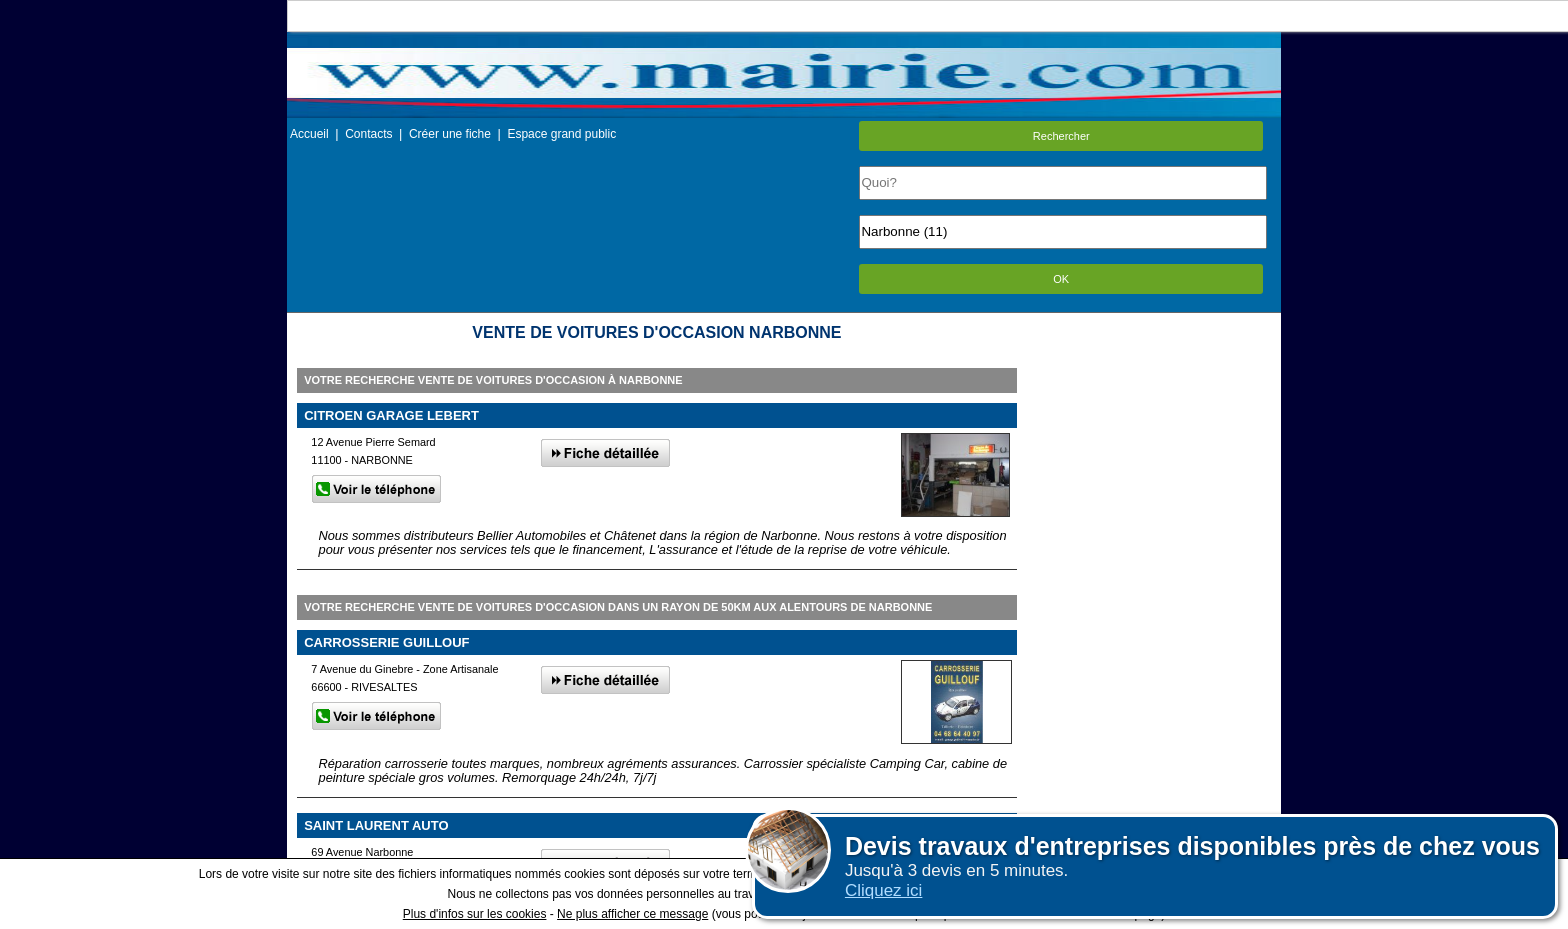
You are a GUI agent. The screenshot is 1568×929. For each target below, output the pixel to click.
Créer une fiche (450, 134)
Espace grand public (561, 134)
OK (1061, 279)
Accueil (309, 134)
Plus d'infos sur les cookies (475, 914)
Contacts (368, 134)
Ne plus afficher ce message (632, 914)
